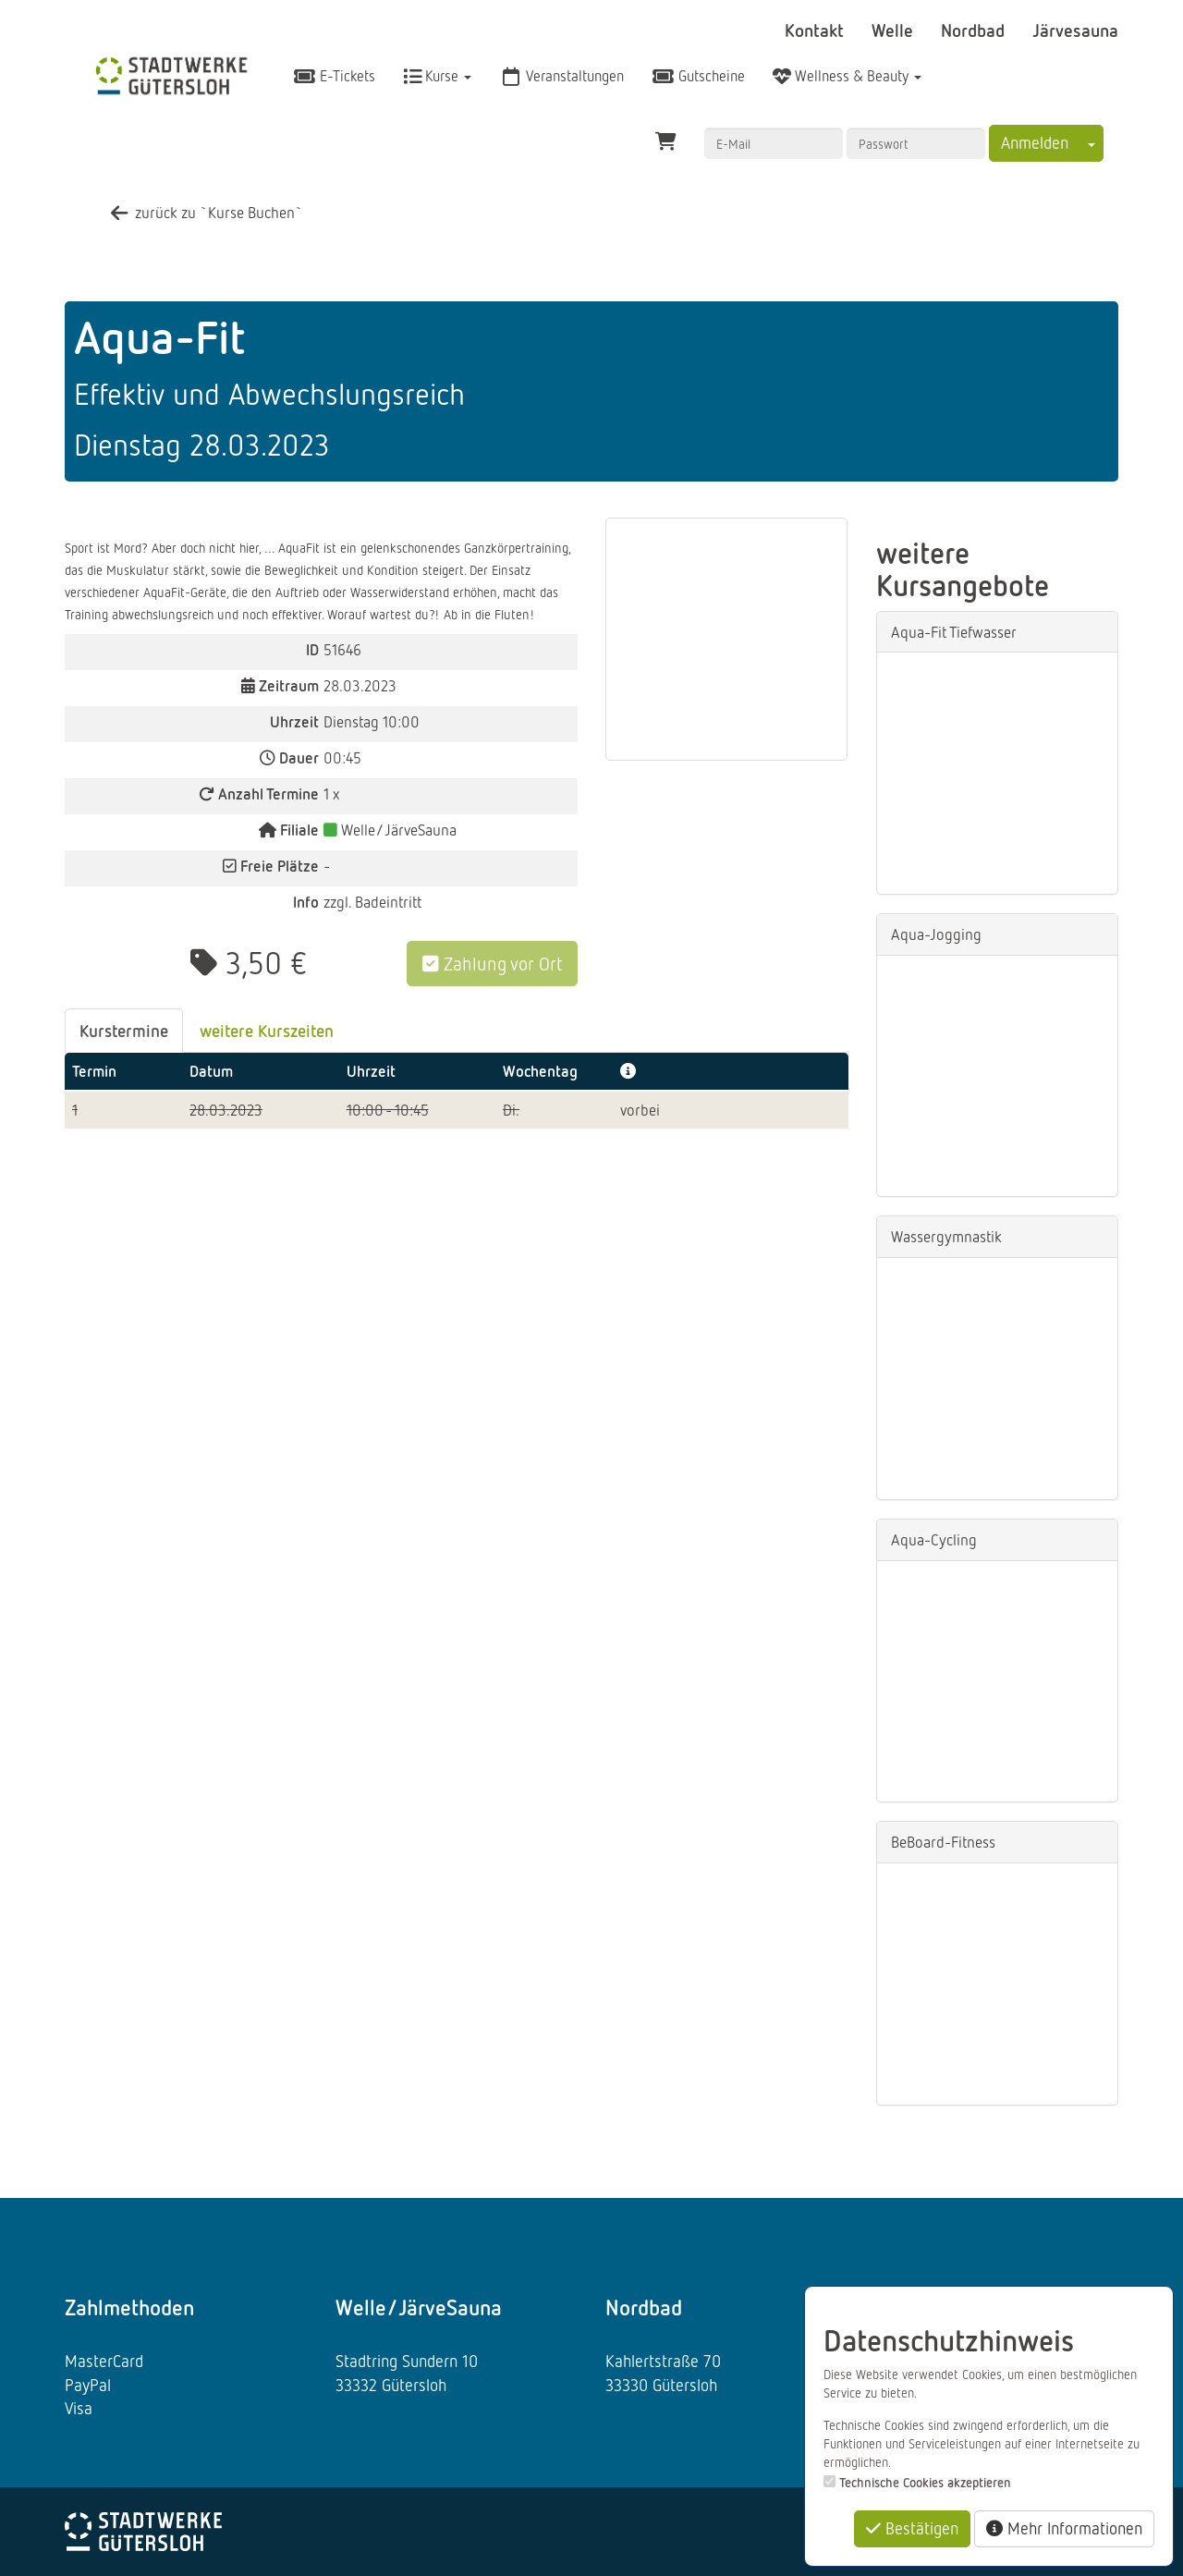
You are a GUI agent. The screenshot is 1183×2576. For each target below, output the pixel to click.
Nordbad (975, 29)
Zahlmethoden (129, 2307)
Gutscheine (698, 76)
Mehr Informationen (1064, 2528)
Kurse (437, 76)
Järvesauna (1075, 29)
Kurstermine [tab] (123, 1030)
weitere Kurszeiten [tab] (267, 1030)
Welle (895, 29)
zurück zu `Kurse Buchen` (205, 212)
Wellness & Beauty (847, 76)
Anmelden (1034, 142)
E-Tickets (334, 76)
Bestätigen (912, 2528)
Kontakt (816, 29)
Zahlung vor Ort (492, 963)
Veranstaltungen (561, 76)
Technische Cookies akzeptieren (925, 2482)
